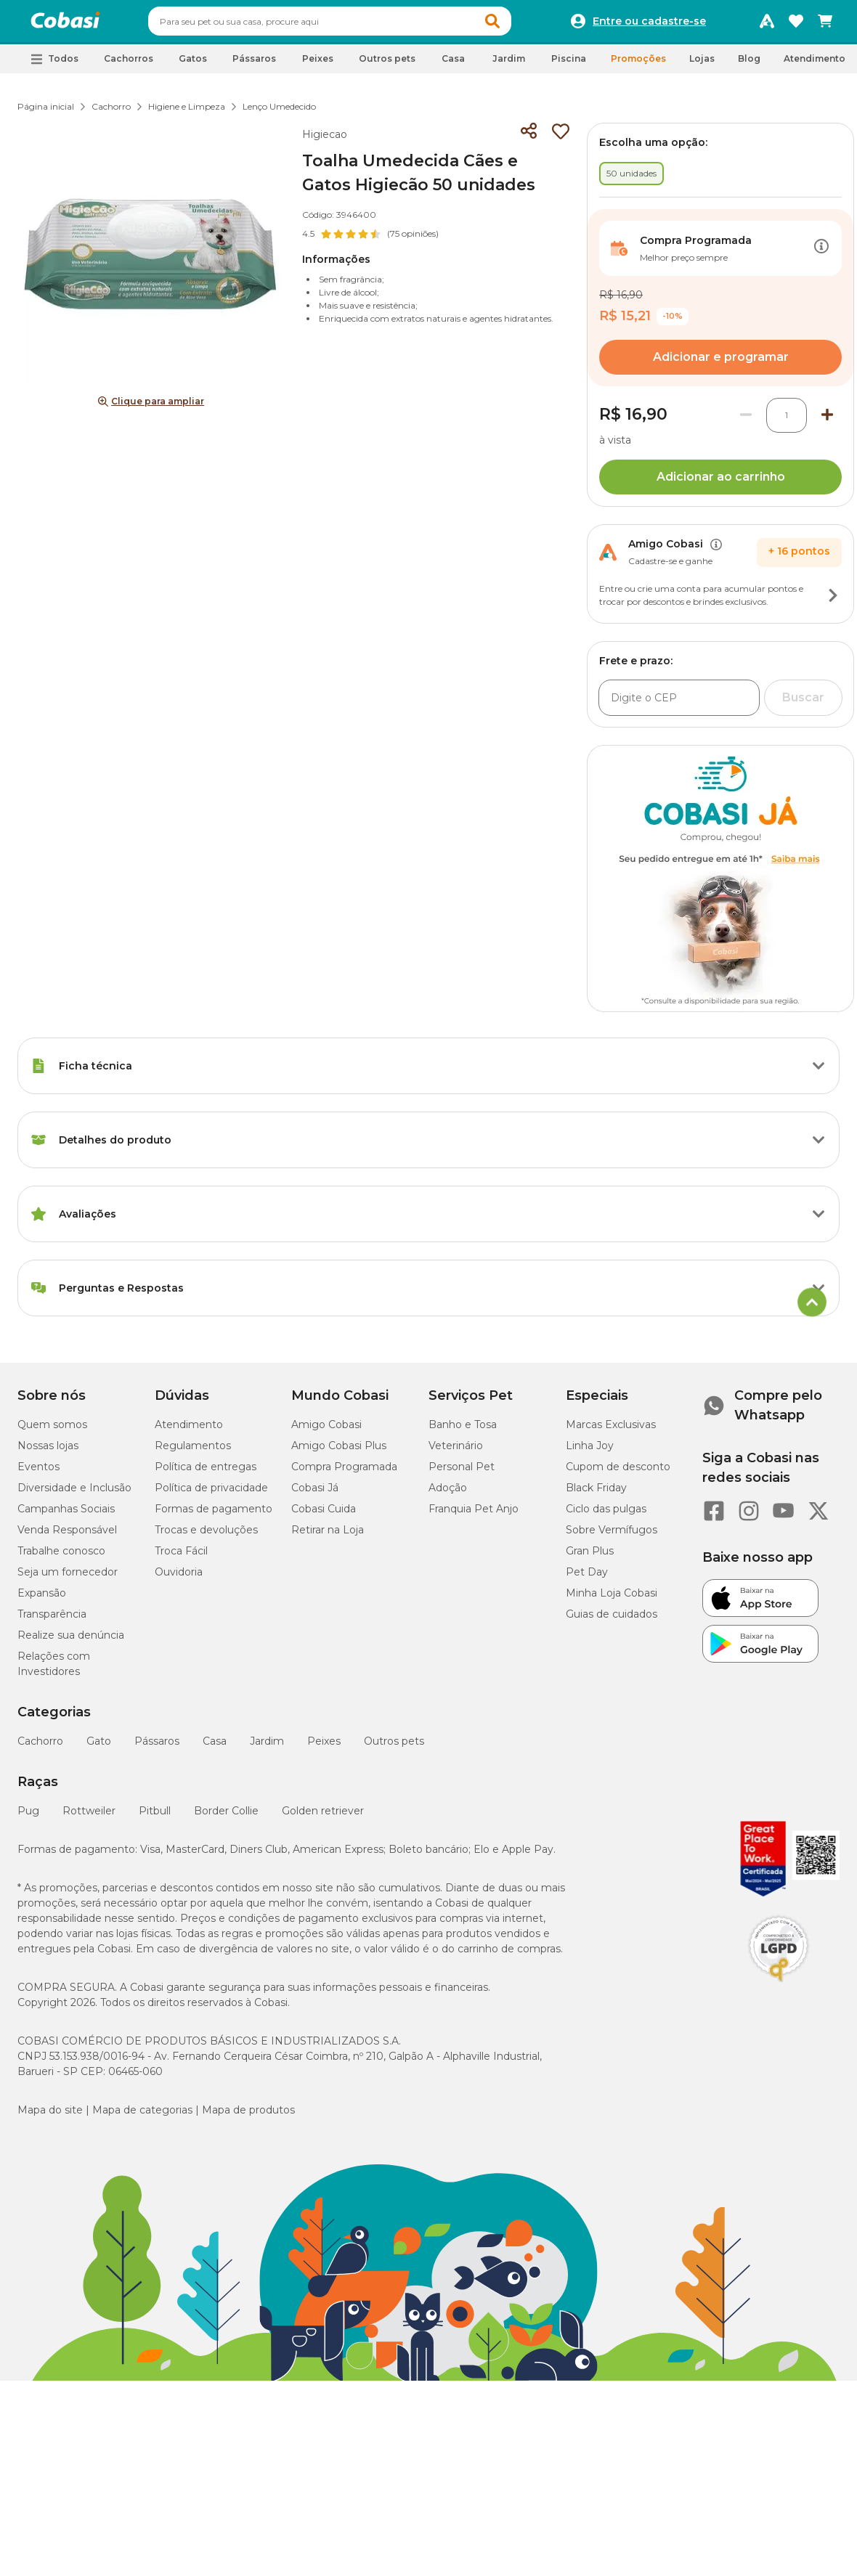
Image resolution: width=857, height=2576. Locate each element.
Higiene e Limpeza (186, 112)
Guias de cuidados (611, 1620)
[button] (520, 24)
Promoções (638, 65)
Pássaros (156, 1747)
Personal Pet (461, 1473)
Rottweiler (88, 1817)
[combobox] (357, 24)
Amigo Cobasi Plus (338, 1452)
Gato (98, 1747)
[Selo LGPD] (778, 1988)
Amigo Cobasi (326, 1431)
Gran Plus (590, 1557)
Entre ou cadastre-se (649, 24)
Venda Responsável (67, 1536)
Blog (749, 65)
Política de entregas (205, 1473)
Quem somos (52, 1431)
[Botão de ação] (821, 255)
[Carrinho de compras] (825, 24)
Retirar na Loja (327, 1536)
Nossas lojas (47, 1452)
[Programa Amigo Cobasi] (767, 24)
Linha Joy (590, 1452)
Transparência (51, 1620)
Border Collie (226, 1817)
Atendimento (814, 65)
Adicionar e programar (721, 363)
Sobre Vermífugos (611, 1536)
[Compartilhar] (528, 138)
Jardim (267, 1747)
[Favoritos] (796, 24)
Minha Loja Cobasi (611, 1599)
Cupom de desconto (618, 1473)
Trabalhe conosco (61, 1557)
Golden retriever (323, 1817)
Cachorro (111, 112)
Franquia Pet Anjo (473, 1515)
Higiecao (324, 140)
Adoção (447, 1494)
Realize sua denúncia (70, 1641)
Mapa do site (50, 2116)
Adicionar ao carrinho (721, 483)
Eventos (38, 1473)
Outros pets (394, 1747)
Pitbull (155, 1817)
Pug (28, 1817)
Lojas (702, 65)
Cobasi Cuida (323, 1515)
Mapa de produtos (248, 2116)
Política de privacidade (211, 1494)
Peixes (324, 1747)
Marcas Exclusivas (611, 1431)
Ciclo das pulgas (606, 1515)
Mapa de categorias (142, 2116)
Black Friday (596, 1494)
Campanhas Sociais (66, 1515)
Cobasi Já (314, 1494)
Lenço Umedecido (279, 112)
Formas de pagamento (213, 1515)
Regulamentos (193, 1452)
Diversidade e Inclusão (74, 1494)
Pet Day (587, 1578)
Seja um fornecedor (67, 1578)
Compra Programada (344, 1473)
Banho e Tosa (462, 1431)
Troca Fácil (181, 1557)
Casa (215, 1747)
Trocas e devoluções (206, 1536)
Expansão (41, 1599)
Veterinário (455, 1452)
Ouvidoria (179, 1578)
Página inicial (45, 112)
